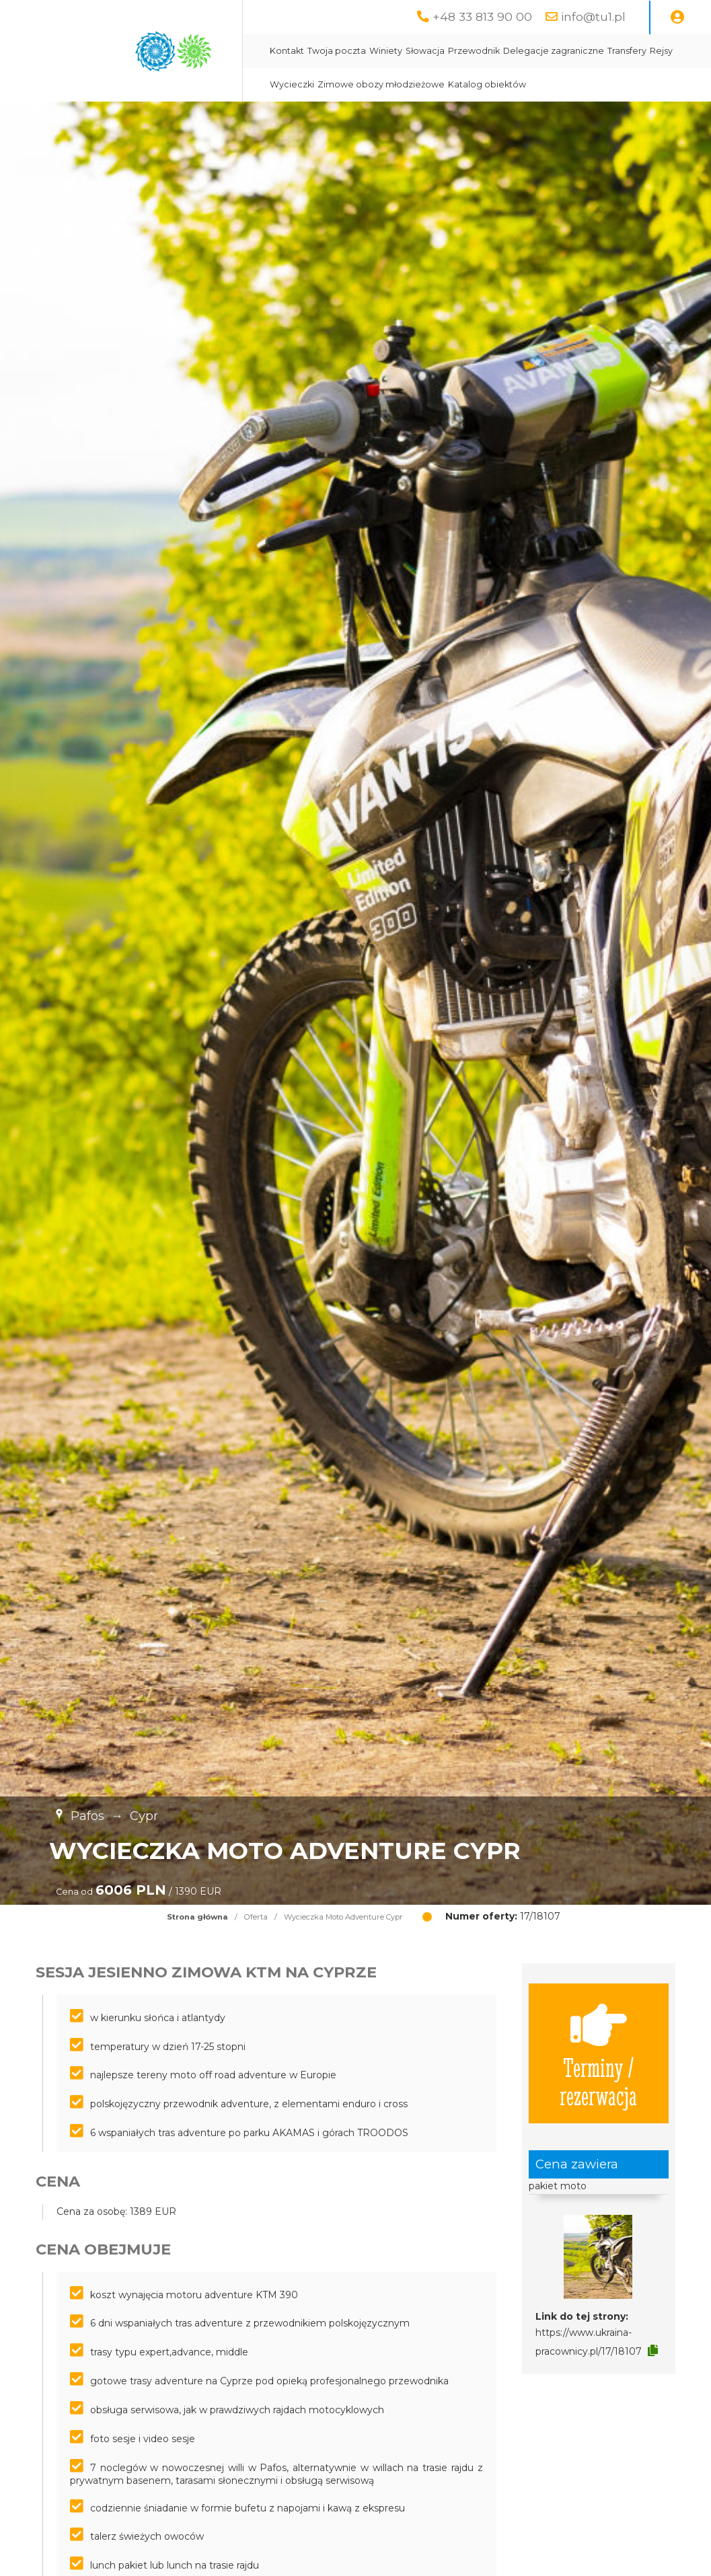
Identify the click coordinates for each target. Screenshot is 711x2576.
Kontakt (287, 51)
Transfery (626, 51)
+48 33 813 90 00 (482, 16)
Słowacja (425, 51)
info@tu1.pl (593, 16)
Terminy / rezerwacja (598, 2053)
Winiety (385, 51)
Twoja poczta (336, 51)
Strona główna (197, 1917)
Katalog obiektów (487, 84)
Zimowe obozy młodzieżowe (381, 84)
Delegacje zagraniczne (553, 51)
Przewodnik (474, 51)
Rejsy (661, 51)
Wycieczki (292, 84)
